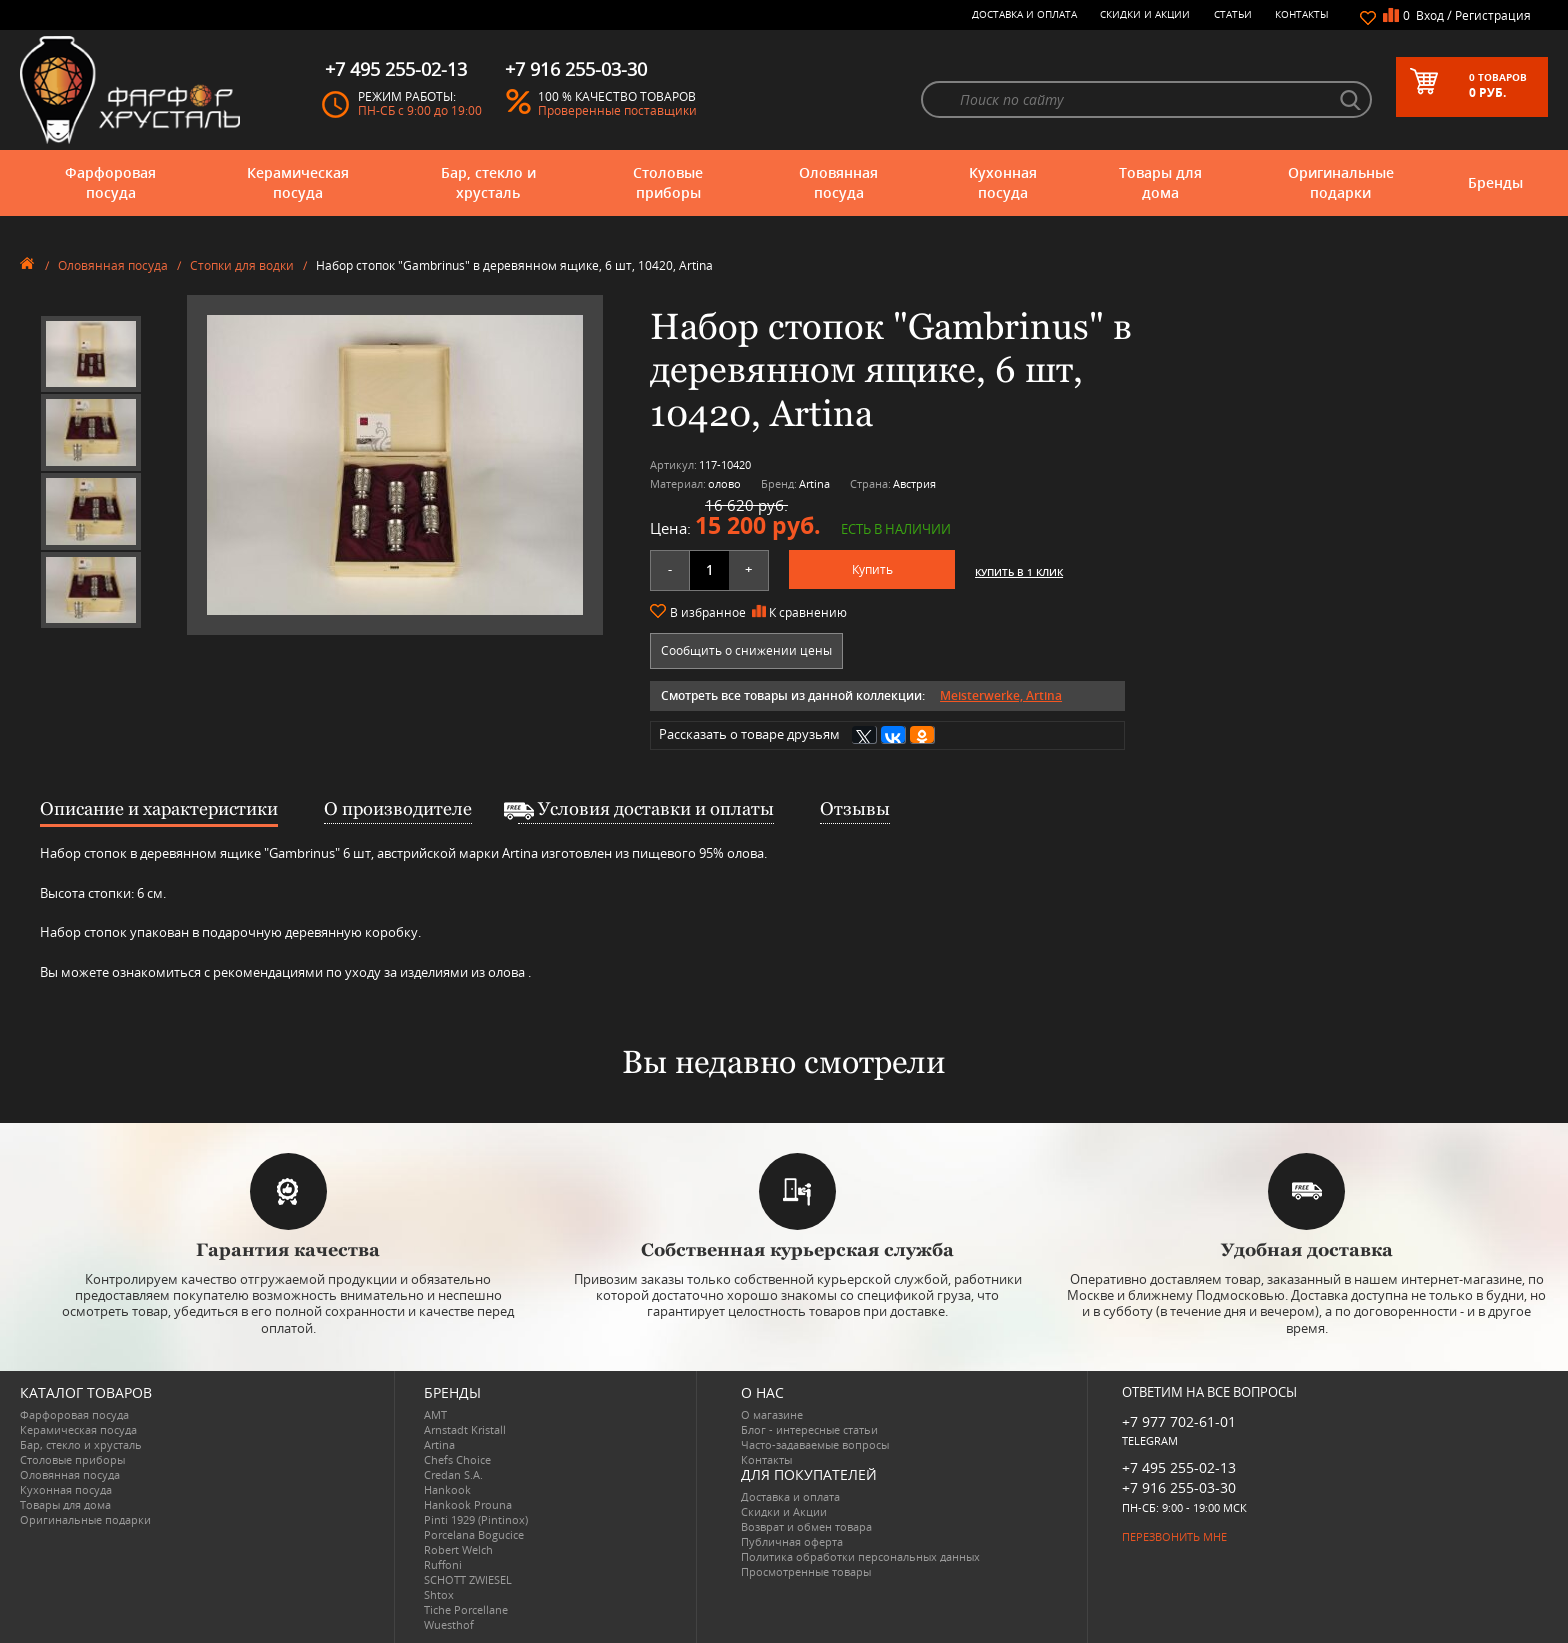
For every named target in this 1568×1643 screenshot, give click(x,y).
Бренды (1495, 182)
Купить (872, 569)
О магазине (772, 1414)
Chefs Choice (457, 1459)
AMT (435, 1414)
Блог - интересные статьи (809, 1429)
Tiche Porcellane (466, 1609)
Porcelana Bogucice (474, 1534)
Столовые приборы (668, 182)
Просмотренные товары (806, 1571)
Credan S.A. (453, 1474)
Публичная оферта (792, 1541)
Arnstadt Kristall (465, 1429)
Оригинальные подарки (1341, 182)
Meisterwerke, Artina (1001, 695)
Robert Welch (458, 1549)
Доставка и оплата (1024, 14)
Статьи (1233, 14)
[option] (91, 354)
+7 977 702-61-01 (1179, 1421)
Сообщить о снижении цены (746, 650)
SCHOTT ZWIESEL (468, 1579)
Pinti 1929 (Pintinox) (476, 1519)
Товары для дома (1160, 182)
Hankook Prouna (468, 1504)
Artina (439, 1444)
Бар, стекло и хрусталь (488, 182)
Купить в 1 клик (1019, 572)
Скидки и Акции (1145, 14)
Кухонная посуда (1003, 182)
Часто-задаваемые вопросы (815, 1444)
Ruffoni (443, 1564)
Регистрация (1493, 15)
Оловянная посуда (838, 182)
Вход (1430, 15)
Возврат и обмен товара (806, 1526)
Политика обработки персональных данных (860, 1556)
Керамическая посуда (298, 182)
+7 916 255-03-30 (1179, 1487)
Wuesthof (449, 1624)
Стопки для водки (242, 265)
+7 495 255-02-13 (1179, 1467)
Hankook (447, 1489)
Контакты (1302, 14)
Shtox (439, 1594)
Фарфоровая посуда (110, 182)
